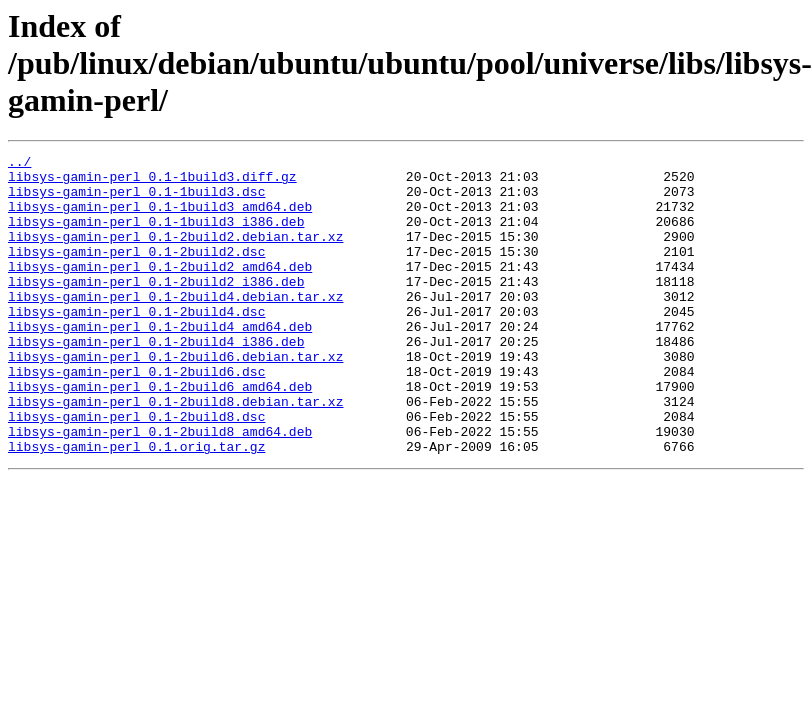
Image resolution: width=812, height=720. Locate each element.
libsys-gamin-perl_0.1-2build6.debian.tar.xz (175, 398)
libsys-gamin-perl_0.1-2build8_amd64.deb (160, 488)
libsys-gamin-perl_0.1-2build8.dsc (136, 470)
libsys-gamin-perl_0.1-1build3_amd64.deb (160, 218)
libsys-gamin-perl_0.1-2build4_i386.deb (156, 380)
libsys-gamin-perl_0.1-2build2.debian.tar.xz (175, 254)
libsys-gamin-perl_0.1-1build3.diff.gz (152, 182)
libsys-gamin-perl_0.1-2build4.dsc (136, 344)
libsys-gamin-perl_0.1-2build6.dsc (136, 416)
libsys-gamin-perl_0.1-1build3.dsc (136, 200)
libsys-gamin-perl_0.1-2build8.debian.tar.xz (175, 452)
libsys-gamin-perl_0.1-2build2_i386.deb (156, 308)
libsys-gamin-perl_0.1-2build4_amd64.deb (160, 362)
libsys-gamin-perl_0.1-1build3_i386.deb (156, 236)
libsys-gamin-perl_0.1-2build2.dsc (136, 272)
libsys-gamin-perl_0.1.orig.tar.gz (136, 506)
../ (19, 164)
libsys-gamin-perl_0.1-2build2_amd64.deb (160, 290)
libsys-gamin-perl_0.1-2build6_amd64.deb (160, 434)
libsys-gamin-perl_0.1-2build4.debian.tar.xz (175, 326)
